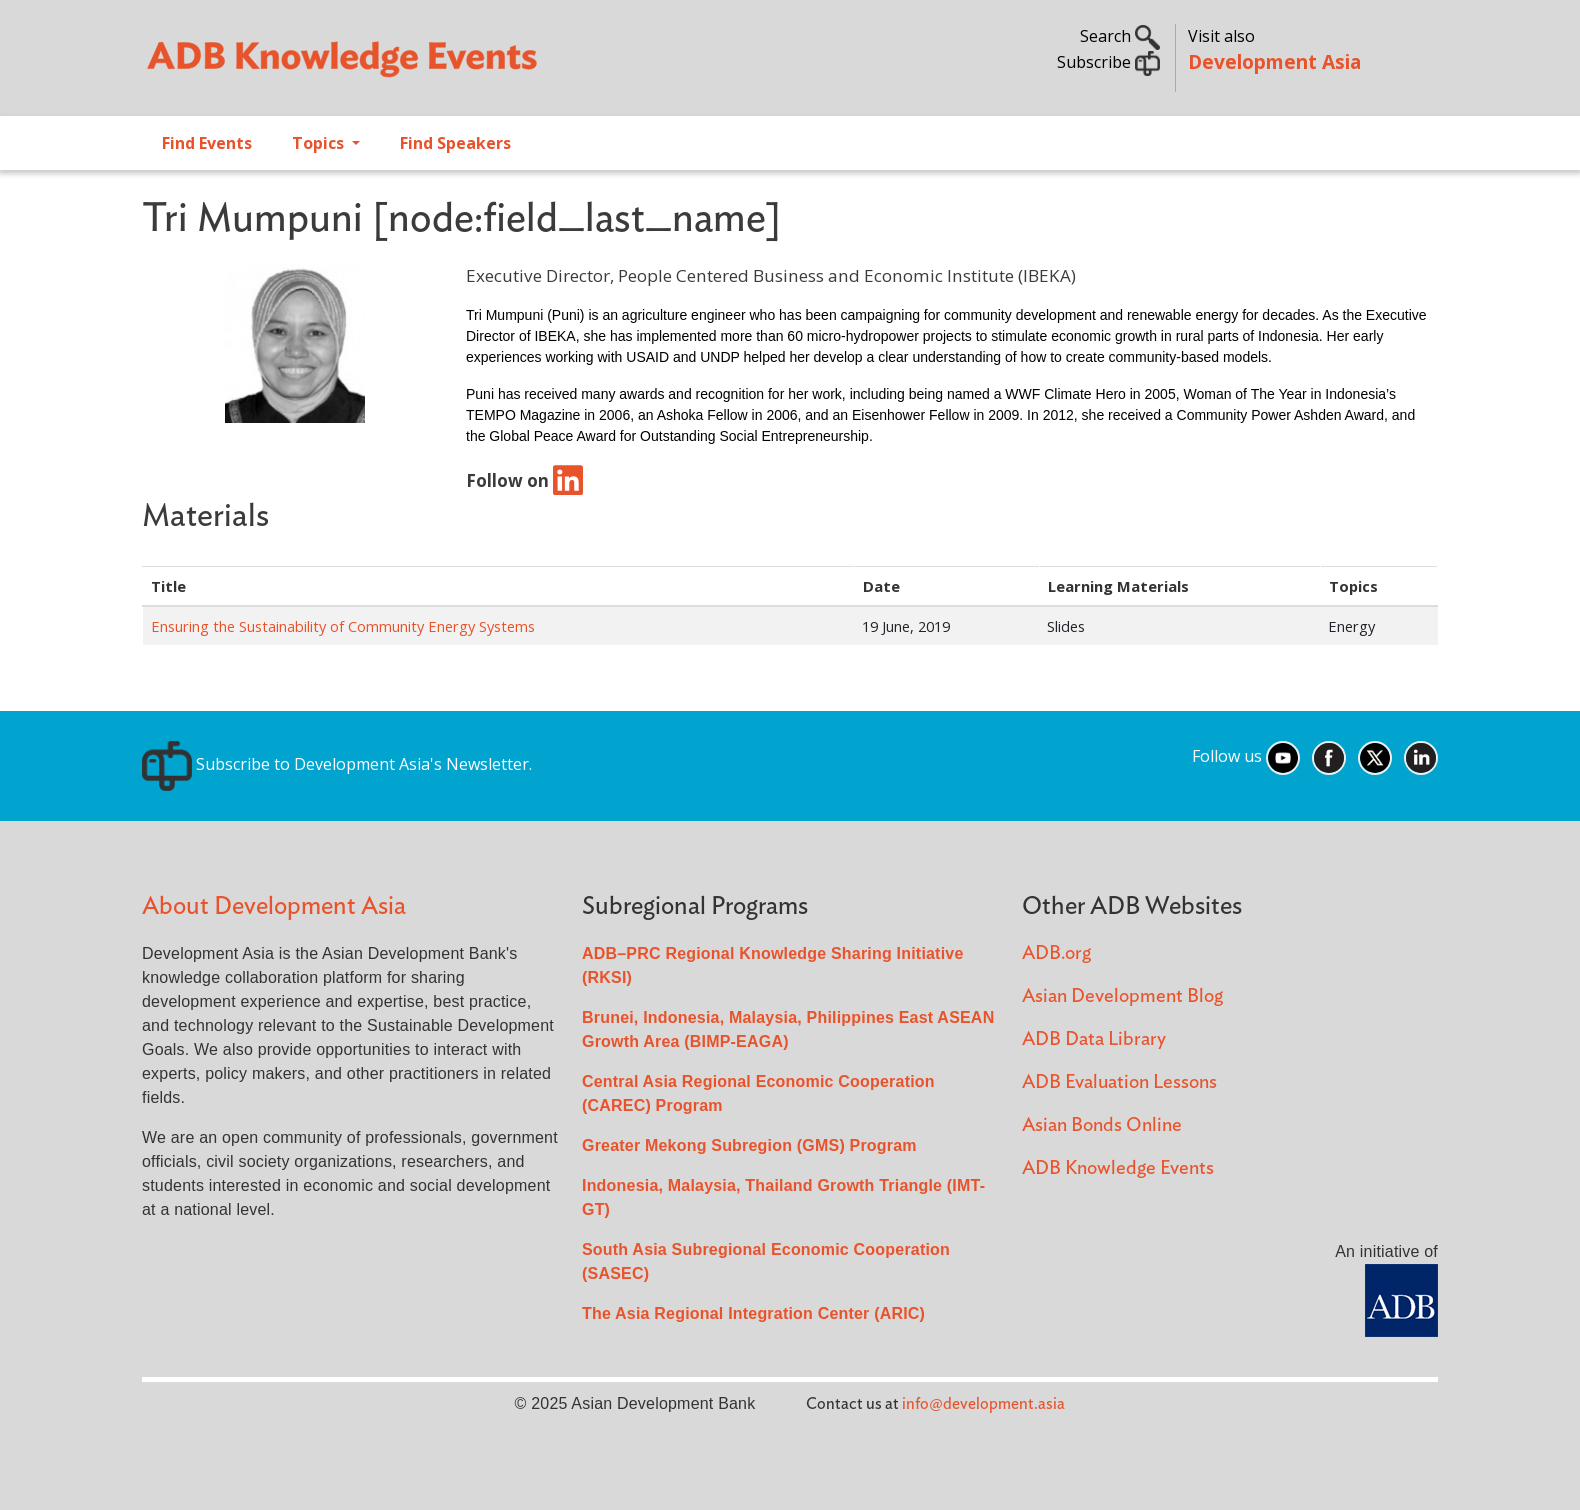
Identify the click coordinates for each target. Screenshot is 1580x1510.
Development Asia (1274, 61)
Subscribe (1108, 62)
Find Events (207, 143)
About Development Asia (274, 906)
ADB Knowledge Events (1118, 1168)
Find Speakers (455, 143)
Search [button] (1120, 36)
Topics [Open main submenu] (320, 143)
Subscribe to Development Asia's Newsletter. (337, 764)
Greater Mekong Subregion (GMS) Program (749, 1145)
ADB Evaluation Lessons (1119, 1082)
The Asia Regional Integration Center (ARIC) (753, 1313)
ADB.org (1056, 953)
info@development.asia (983, 1404)
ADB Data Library (1094, 1039)
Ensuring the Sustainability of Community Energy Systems (343, 626)
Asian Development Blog (1122, 996)
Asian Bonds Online (1102, 1125)
